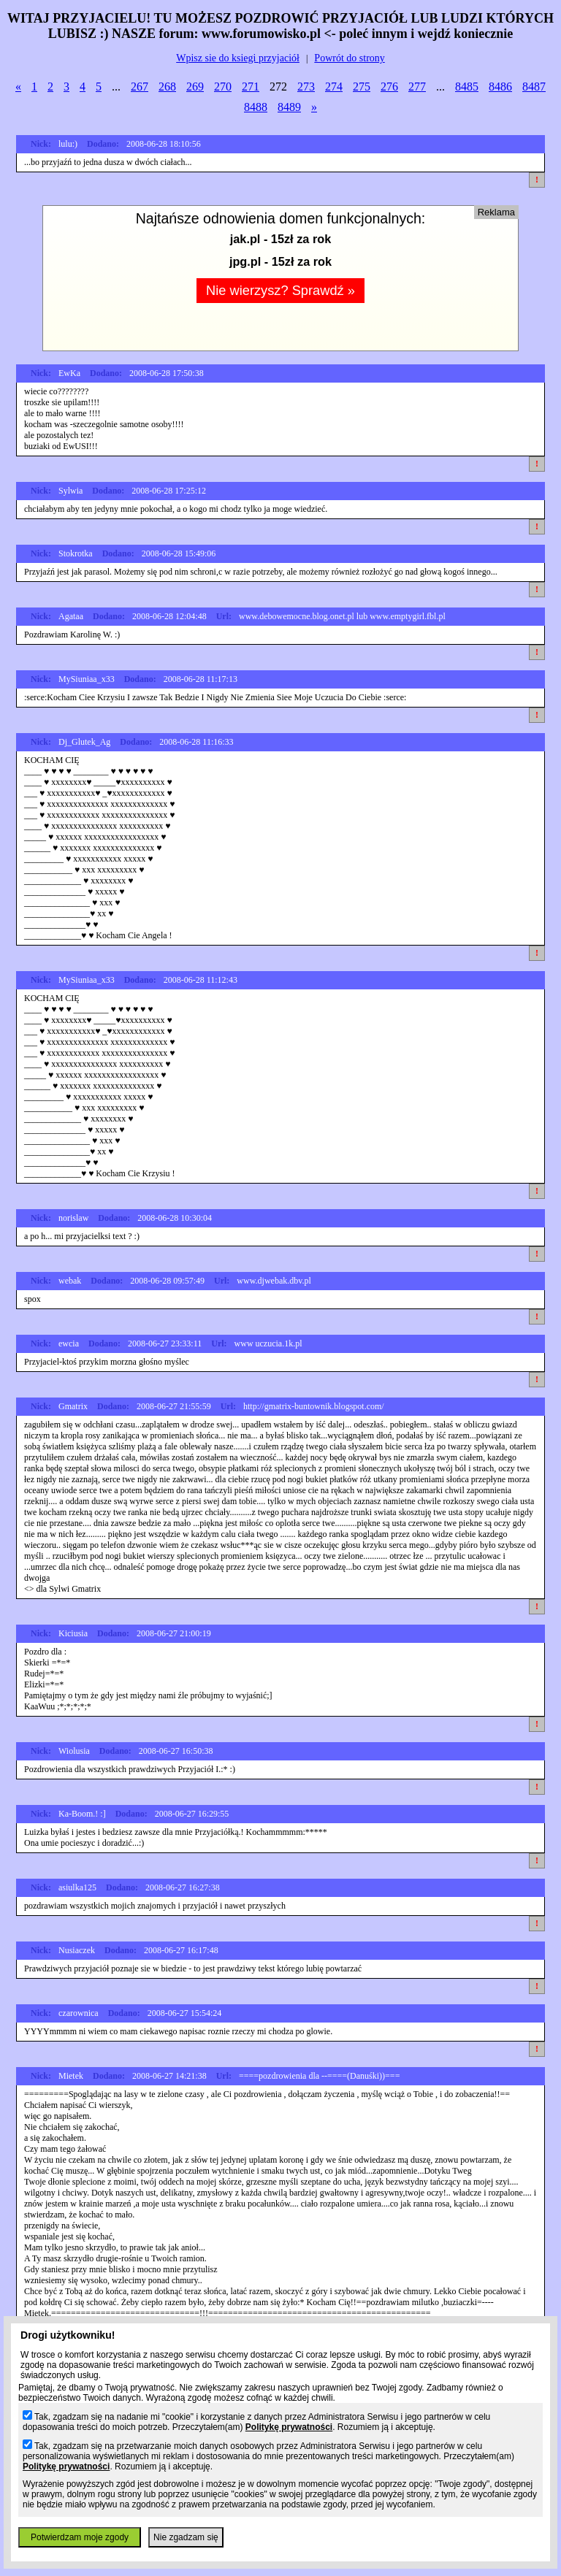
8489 (289, 107)
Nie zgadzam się (185, 2537)
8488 (255, 107)
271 (250, 86)
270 (223, 86)
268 (167, 86)
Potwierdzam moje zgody (80, 2537)
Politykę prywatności (288, 2427)
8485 (466, 86)
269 (195, 86)
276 (389, 86)
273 (306, 86)
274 (334, 86)
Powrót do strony (349, 58)
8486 (500, 86)
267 (139, 86)
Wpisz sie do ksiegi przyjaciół (237, 58)
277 (417, 86)
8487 (534, 86)
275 (361, 86)
